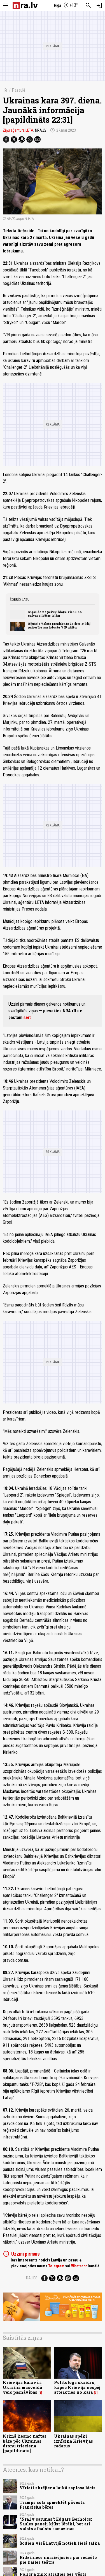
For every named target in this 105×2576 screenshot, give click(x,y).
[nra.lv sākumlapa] (25, 5)
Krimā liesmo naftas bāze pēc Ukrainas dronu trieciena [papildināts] (24, 2443)
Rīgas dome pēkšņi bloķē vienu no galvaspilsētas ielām (55, 613)
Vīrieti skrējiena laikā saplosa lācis (57, 2487)
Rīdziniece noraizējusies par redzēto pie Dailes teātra (58, 2560)
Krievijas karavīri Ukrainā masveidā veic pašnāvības (22, 2387)
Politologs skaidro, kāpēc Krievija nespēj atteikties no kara (77, 2387)
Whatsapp (79, 2266)
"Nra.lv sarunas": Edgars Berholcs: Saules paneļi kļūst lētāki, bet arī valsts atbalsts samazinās (56, 2524)
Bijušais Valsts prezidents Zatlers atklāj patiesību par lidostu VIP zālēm (59, 625)
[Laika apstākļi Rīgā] (66, 6)
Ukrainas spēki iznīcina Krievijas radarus (73, 2441)
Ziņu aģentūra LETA (18, 130)
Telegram (56, 2266)
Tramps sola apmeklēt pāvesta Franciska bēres (52, 2505)
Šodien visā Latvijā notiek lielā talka (60, 2543)
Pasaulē (18, 90)
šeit (27, 1017)
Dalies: (32, 2278)
